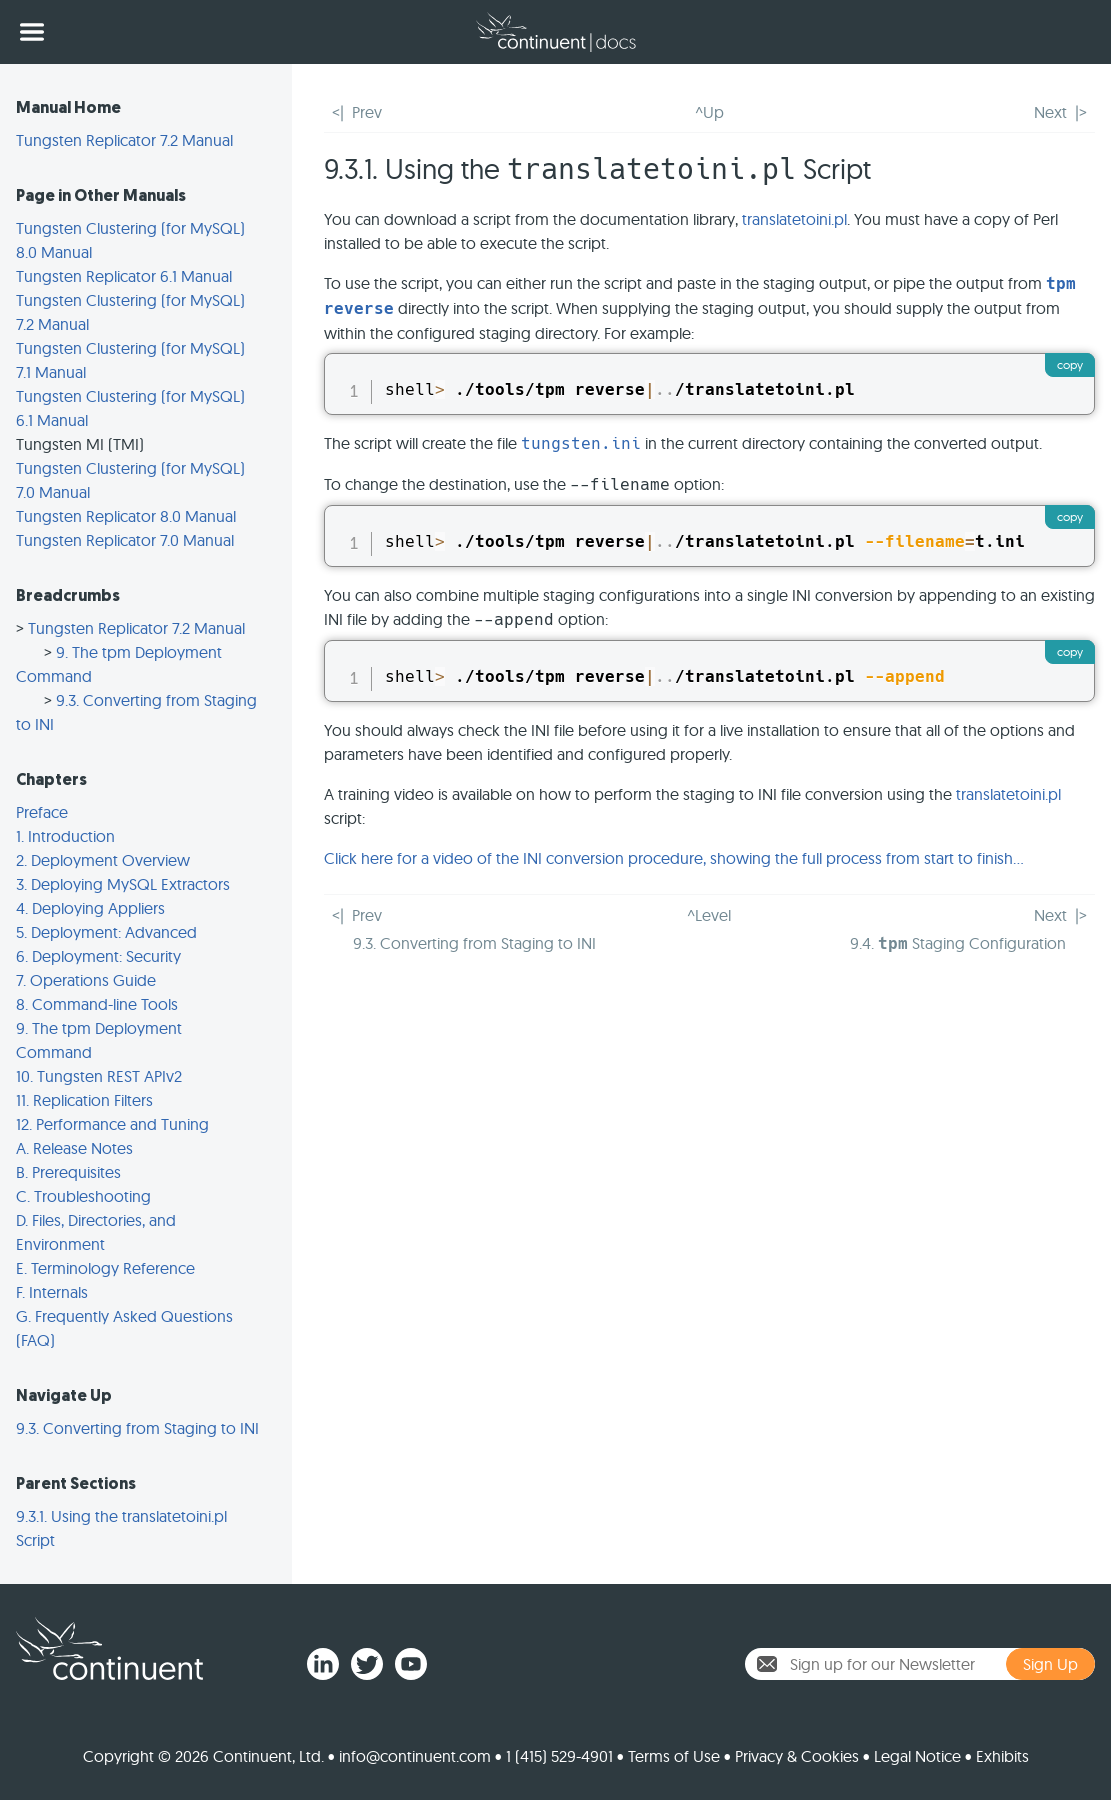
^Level (709, 915)
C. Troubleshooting (83, 1196)
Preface (42, 812)
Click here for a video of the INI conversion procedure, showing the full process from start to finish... (674, 858)
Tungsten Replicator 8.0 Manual (126, 516)
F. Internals (52, 1292)
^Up (709, 112)
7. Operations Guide (86, 980)
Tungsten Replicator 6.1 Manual (124, 276)
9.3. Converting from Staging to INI (137, 1428)
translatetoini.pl (794, 219)
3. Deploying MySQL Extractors (123, 884)
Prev (367, 112)
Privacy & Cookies (797, 1756)
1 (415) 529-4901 (559, 1756)
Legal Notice (917, 1756)
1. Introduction (65, 836)
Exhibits (1002, 1756)
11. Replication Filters (84, 1100)
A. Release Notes (74, 1148)
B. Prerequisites (68, 1172)
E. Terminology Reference (105, 1268)
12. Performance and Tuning (112, 1124)
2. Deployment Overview (103, 860)
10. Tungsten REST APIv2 (99, 1076)
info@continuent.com (415, 1756)
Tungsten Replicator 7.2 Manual (124, 140)
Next (1050, 112)
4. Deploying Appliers (90, 908)
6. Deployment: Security (98, 956)
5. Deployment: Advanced (106, 932)
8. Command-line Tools (97, 1004)
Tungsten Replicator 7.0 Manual (125, 540)
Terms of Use (674, 1756)
